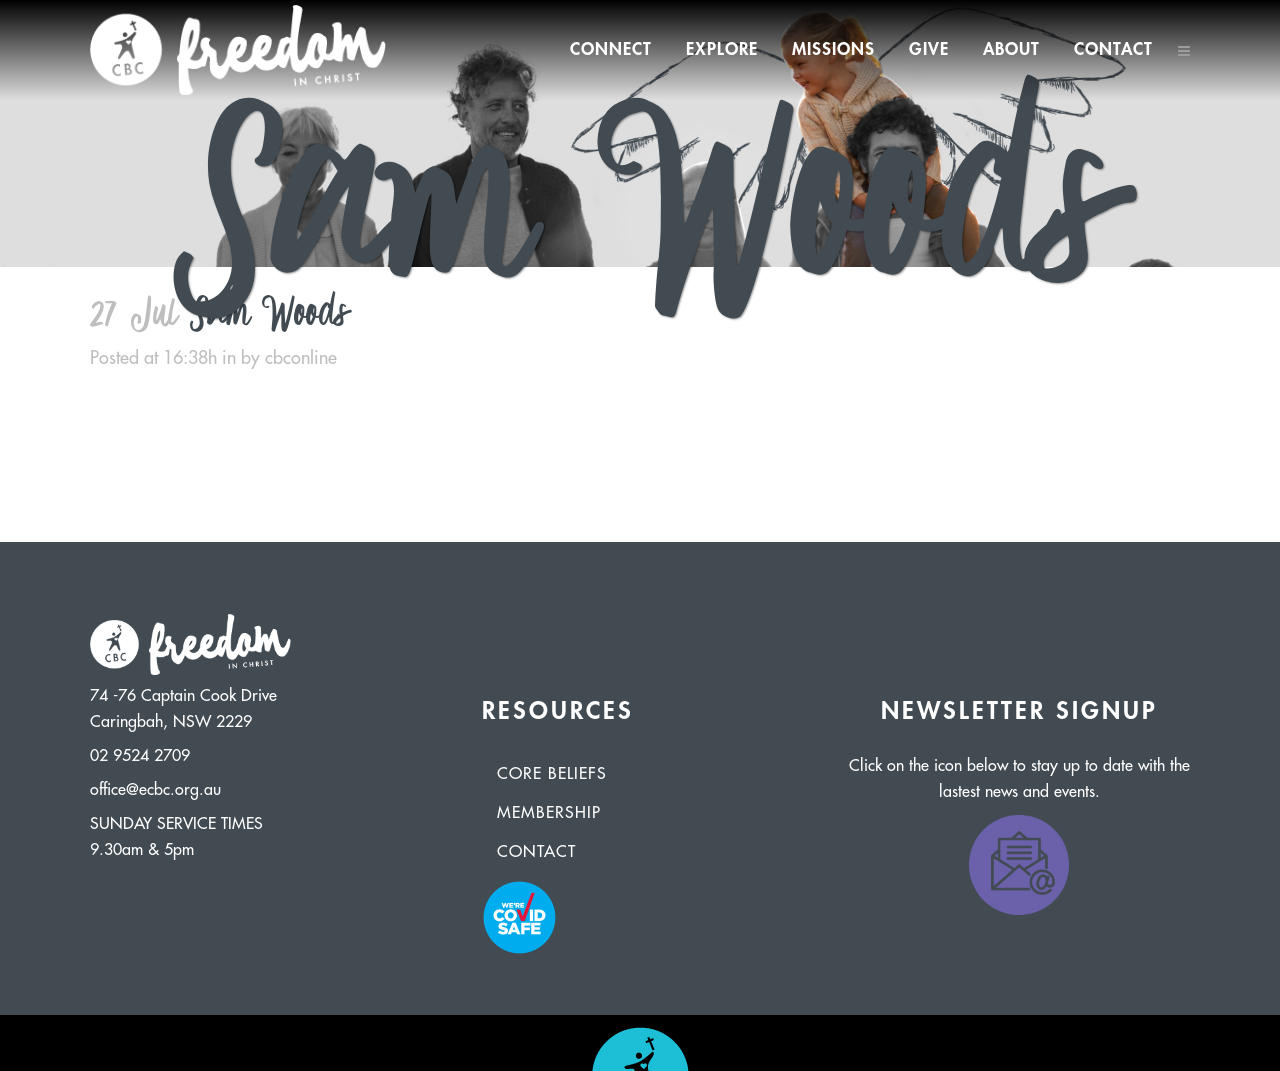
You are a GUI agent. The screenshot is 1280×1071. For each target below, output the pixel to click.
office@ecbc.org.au (155, 790)
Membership (549, 813)
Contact (536, 852)
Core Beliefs (552, 774)
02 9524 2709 (140, 756)
